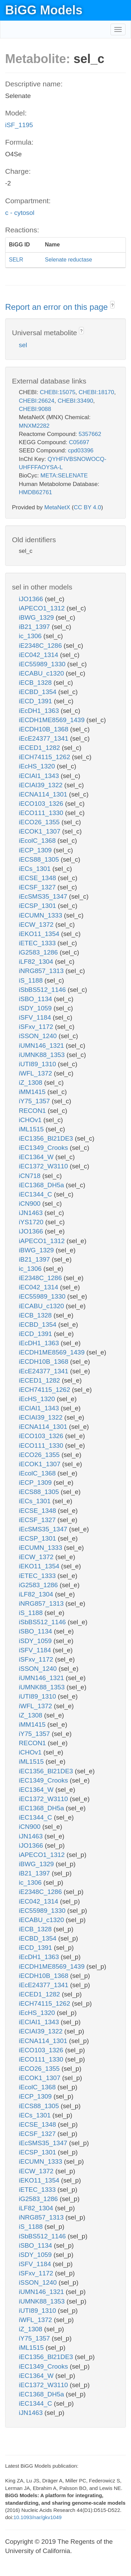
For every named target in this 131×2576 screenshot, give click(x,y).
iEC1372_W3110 (44, 1166)
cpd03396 (81, 450)
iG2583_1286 (39, 952)
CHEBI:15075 (57, 392)
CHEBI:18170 (96, 392)
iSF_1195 (19, 125)
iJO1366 (32, 599)
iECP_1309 (36, 850)
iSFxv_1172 (37, 1026)
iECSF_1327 (38, 887)
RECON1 (33, 1110)
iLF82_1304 (37, 961)
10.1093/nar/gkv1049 (37, 2517)
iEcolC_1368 (38, 840)
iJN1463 (31, 1212)
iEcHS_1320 (38, 766)
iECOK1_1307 (40, 831)
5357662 (90, 434)
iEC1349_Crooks (44, 1147)
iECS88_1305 (40, 859)
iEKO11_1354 (40, 933)
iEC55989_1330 (43, 664)
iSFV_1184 (36, 1017)
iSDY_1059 (36, 1008)
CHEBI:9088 (35, 409)
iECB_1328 (36, 682)
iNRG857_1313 (42, 970)
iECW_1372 (37, 924)
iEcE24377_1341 (44, 738)
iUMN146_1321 (42, 1045)
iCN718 (30, 1175)
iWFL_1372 (36, 1073)
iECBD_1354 (38, 691)
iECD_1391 (36, 701)
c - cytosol (20, 212)
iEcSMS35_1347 (44, 896)
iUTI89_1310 (38, 1064)
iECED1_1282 (40, 747)
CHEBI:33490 (75, 401)
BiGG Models (43, 10)
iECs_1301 (35, 868)
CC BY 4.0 (87, 507)
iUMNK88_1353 (42, 1054)
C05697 (79, 442)
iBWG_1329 (37, 617)
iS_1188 (31, 980)
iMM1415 (33, 1091)
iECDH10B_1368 (44, 729)
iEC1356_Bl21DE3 (47, 1138)
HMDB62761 (35, 492)
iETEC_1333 (38, 943)
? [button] (112, 305)
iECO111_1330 (42, 812)
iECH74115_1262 (45, 757)
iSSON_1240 (38, 1036)
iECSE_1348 (38, 878)
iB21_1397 (35, 626)
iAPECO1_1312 (42, 608)
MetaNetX (57, 507)
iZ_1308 (31, 1082)
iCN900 (30, 1203)
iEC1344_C (36, 1194)
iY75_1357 (35, 1101)
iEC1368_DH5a (42, 1185)
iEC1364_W (37, 1157)
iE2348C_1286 (41, 645)
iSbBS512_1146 (43, 989)
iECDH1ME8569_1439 (53, 720)
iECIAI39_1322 (41, 785)
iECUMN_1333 (41, 915)
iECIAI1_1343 (40, 775)
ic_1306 (31, 636)
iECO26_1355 (40, 822)
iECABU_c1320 (42, 673)
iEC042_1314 (39, 654)
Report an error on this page (57, 307)
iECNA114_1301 (44, 794)
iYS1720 (32, 1222)
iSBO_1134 (36, 999)
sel (23, 345)
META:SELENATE (64, 475)
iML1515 (32, 1129)
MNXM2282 (34, 426)
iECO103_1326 (42, 803)
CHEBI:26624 (36, 401)
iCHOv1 (31, 1119)
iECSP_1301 (38, 905)
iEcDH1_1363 (40, 710)
